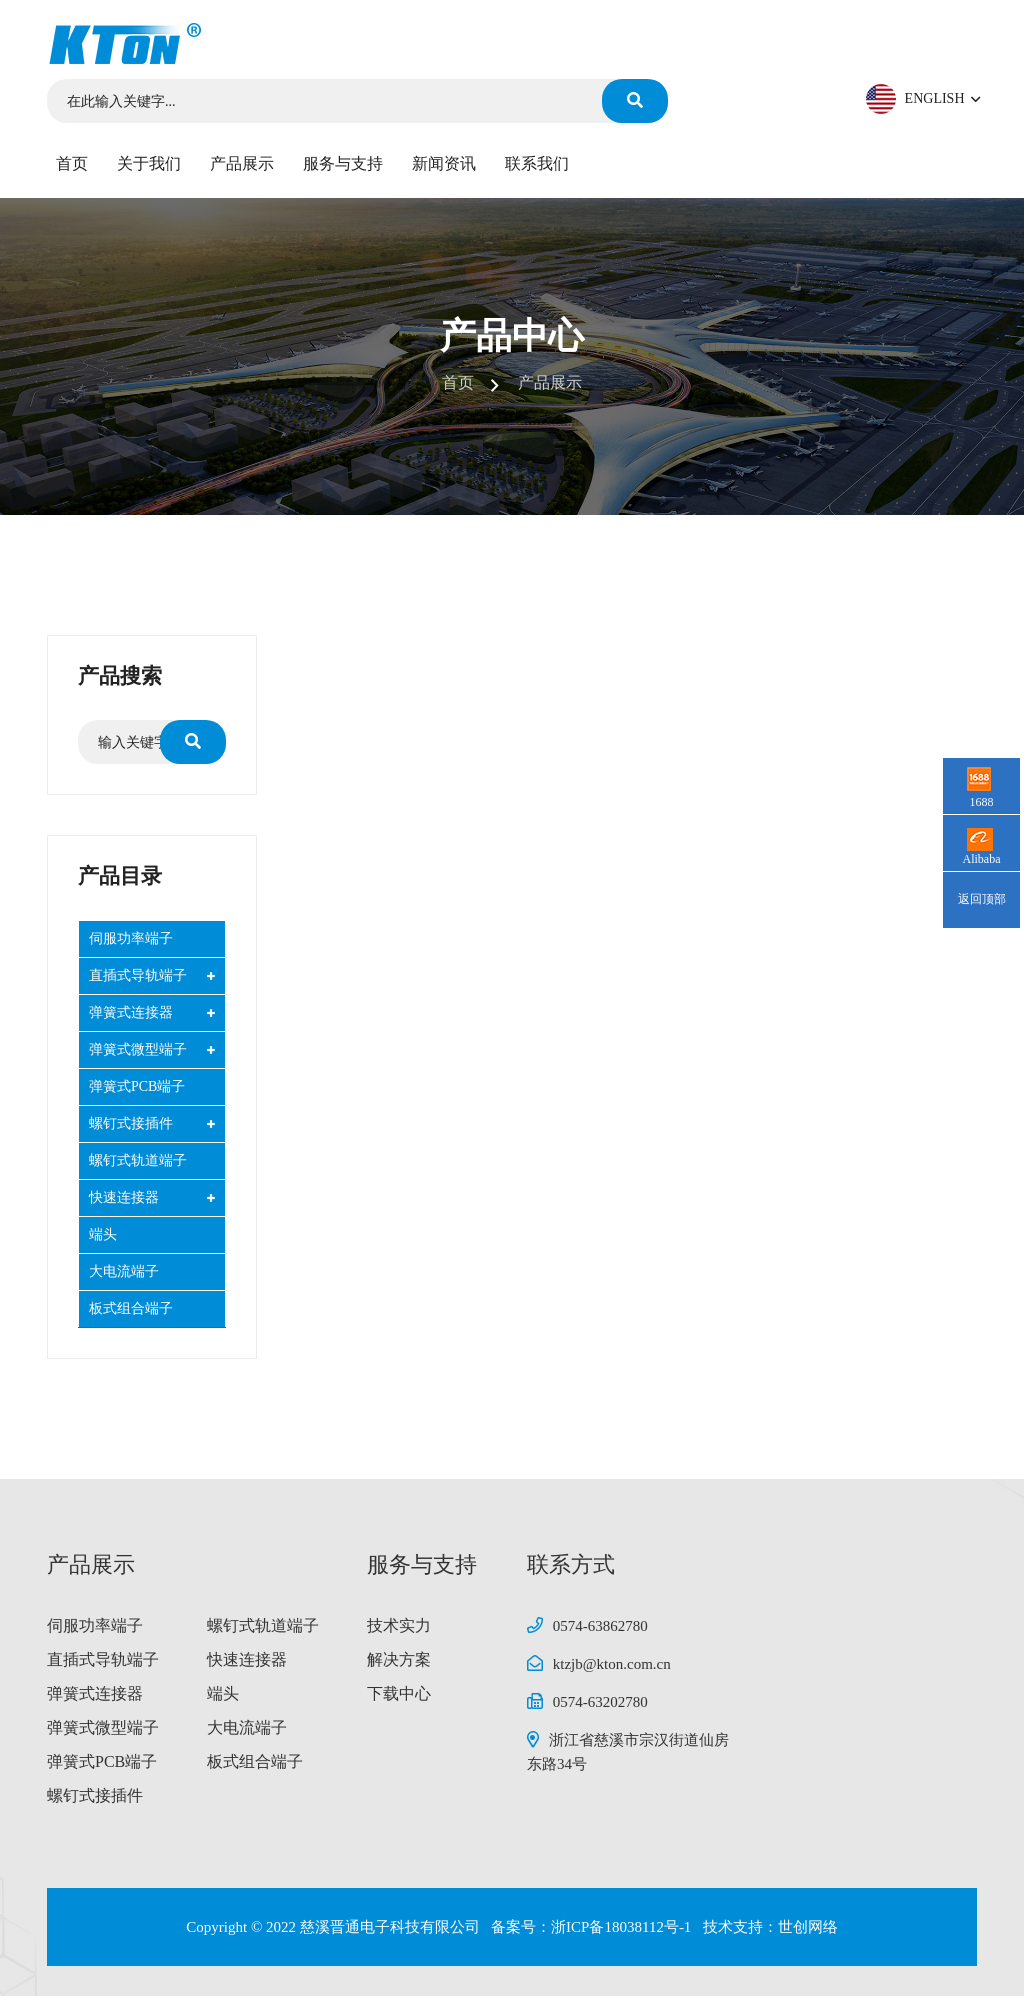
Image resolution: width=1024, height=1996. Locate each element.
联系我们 (537, 163)
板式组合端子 (131, 1308)
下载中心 (399, 1693)
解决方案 (399, 1659)
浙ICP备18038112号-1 (623, 1927)
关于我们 (149, 163)
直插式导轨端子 (138, 975)
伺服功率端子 (131, 938)
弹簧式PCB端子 (137, 1086)
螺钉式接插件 (131, 1123)
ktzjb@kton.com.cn (612, 1664)
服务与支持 (343, 163)
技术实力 (399, 1625)
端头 (103, 1234)
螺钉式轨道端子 (138, 1160)
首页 (72, 163)
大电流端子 (124, 1271)
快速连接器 (124, 1197)
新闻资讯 (444, 163)
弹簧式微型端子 (138, 1049)
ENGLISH (941, 98)
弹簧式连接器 (131, 1012)
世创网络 (808, 1927)
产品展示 (242, 163)
